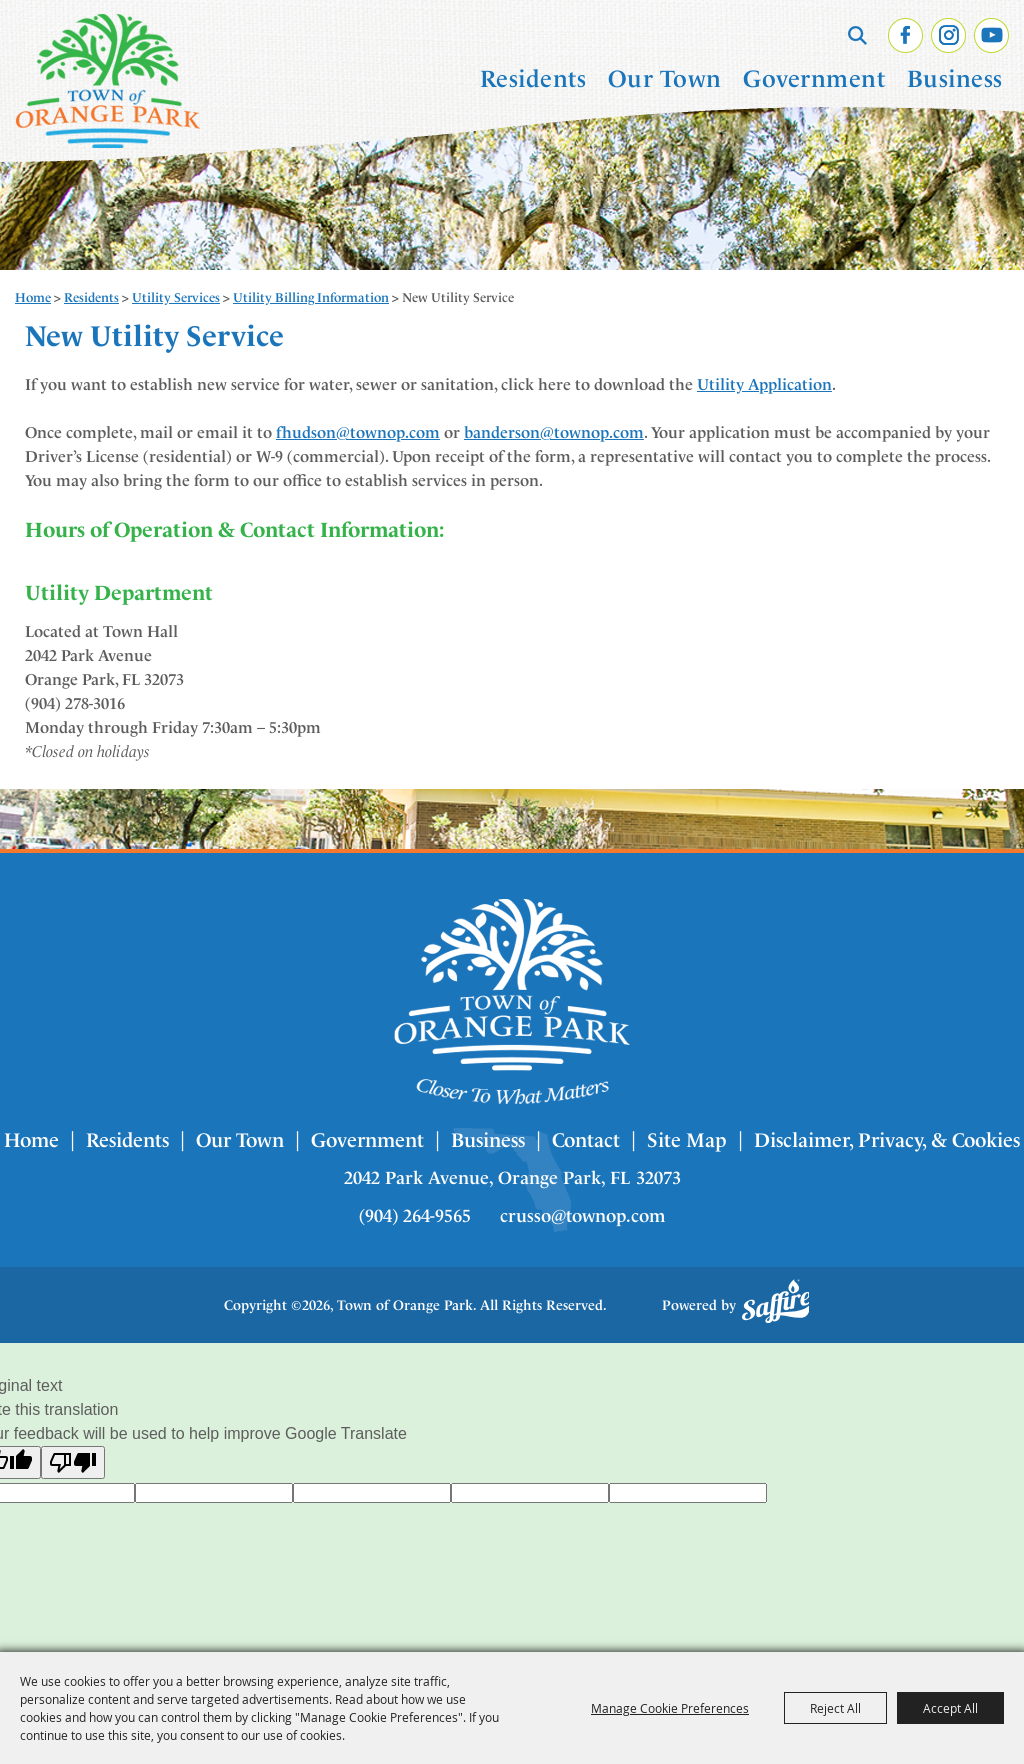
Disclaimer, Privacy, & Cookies (887, 1140)
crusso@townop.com (582, 1215)
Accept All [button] (950, 1708)
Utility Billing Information (311, 297)
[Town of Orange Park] (108, 81)
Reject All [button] (835, 1708)
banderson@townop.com (554, 432)
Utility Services (176, 297)
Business (955, 79)
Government (814, 79)
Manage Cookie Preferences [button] (670, 1708)
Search (857, 35)
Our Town (665, 79)
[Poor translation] (73, 1462)
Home (33, 297)
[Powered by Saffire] (776, 1301)
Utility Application (764, 384)
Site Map (687, 1140)
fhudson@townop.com (358, 432)
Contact (586, 1140)
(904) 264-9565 (415, 1215)
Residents (533, 79)
